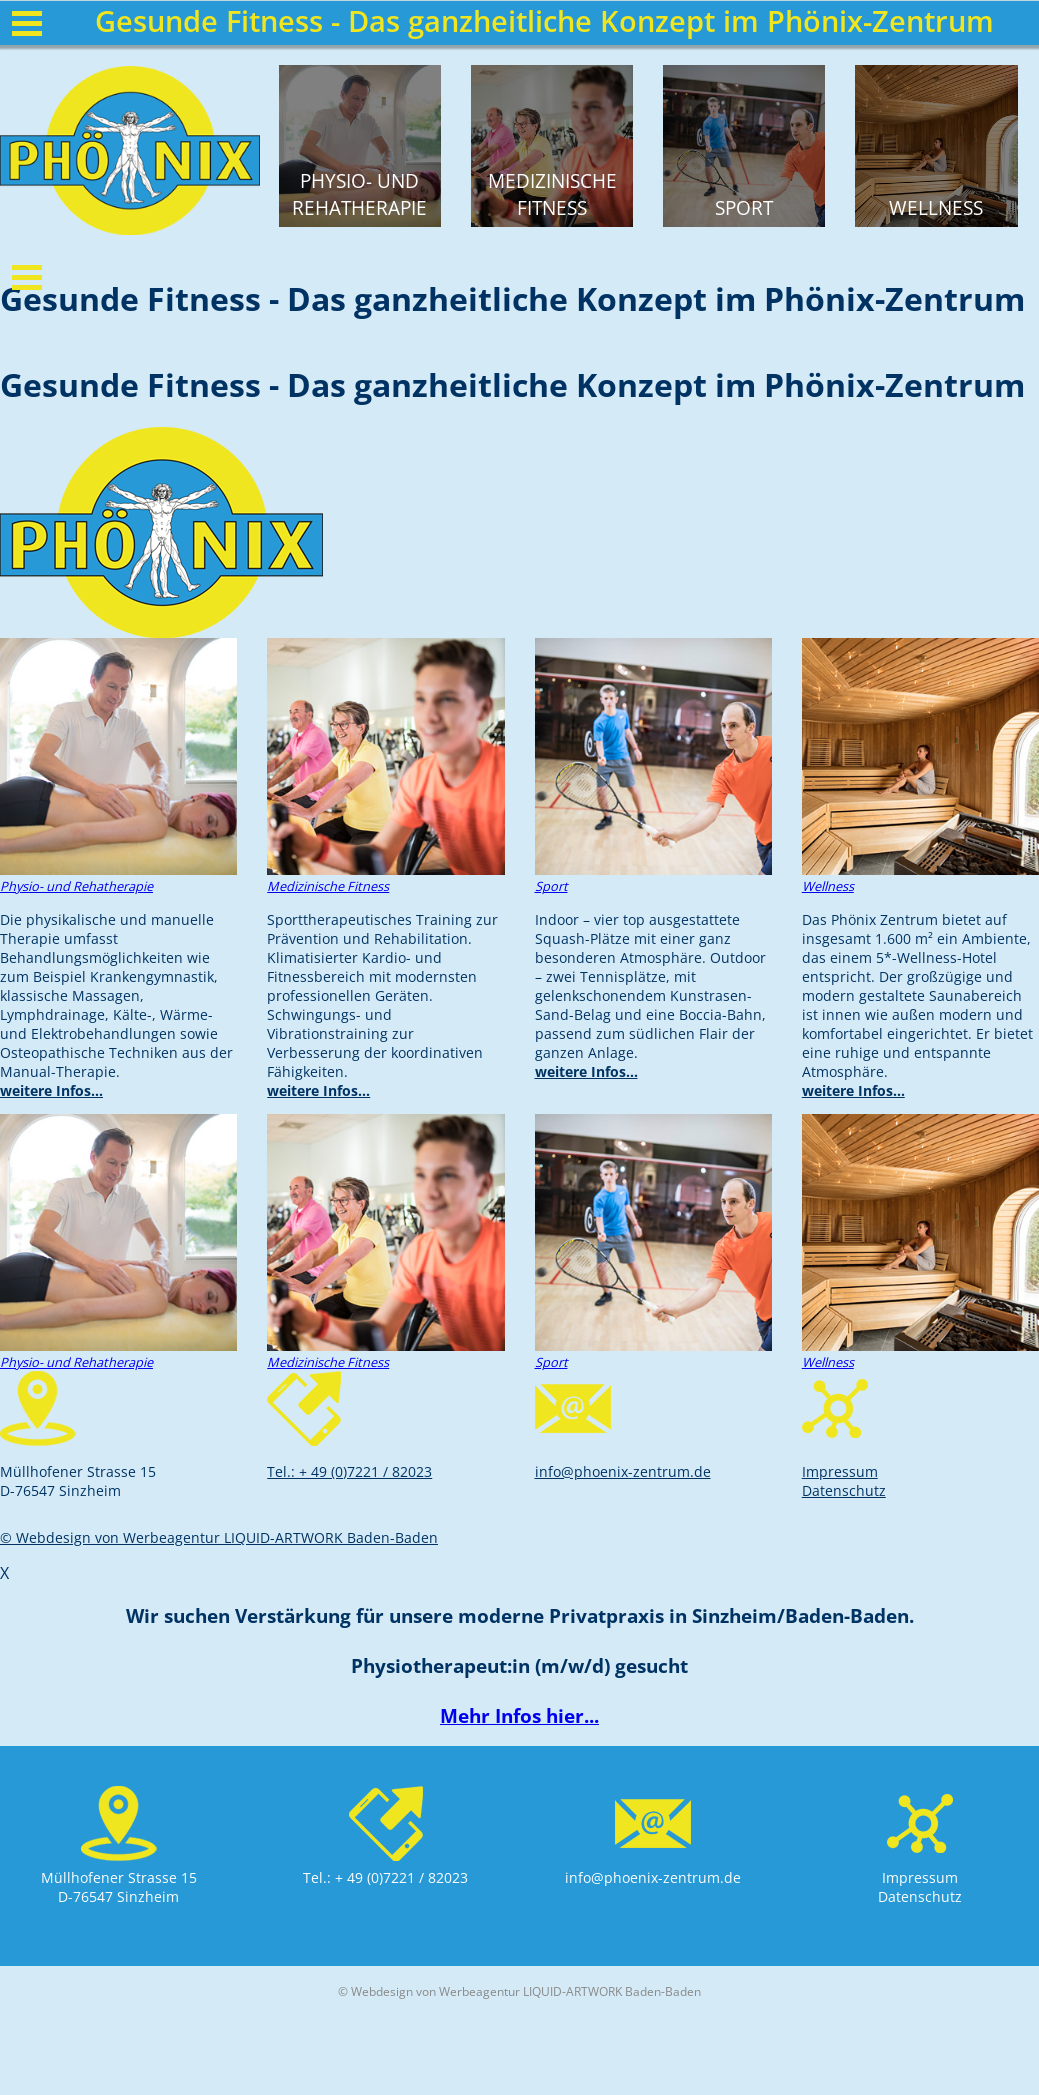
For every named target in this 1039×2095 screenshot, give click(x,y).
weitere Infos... (51, 1090)
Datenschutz (844, 1490)
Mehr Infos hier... (519, 1715)
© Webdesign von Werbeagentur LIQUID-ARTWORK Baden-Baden (219, 1537)
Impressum (840, 1471)
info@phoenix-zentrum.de (623, 1471)
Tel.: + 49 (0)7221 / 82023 (349, 1471)
